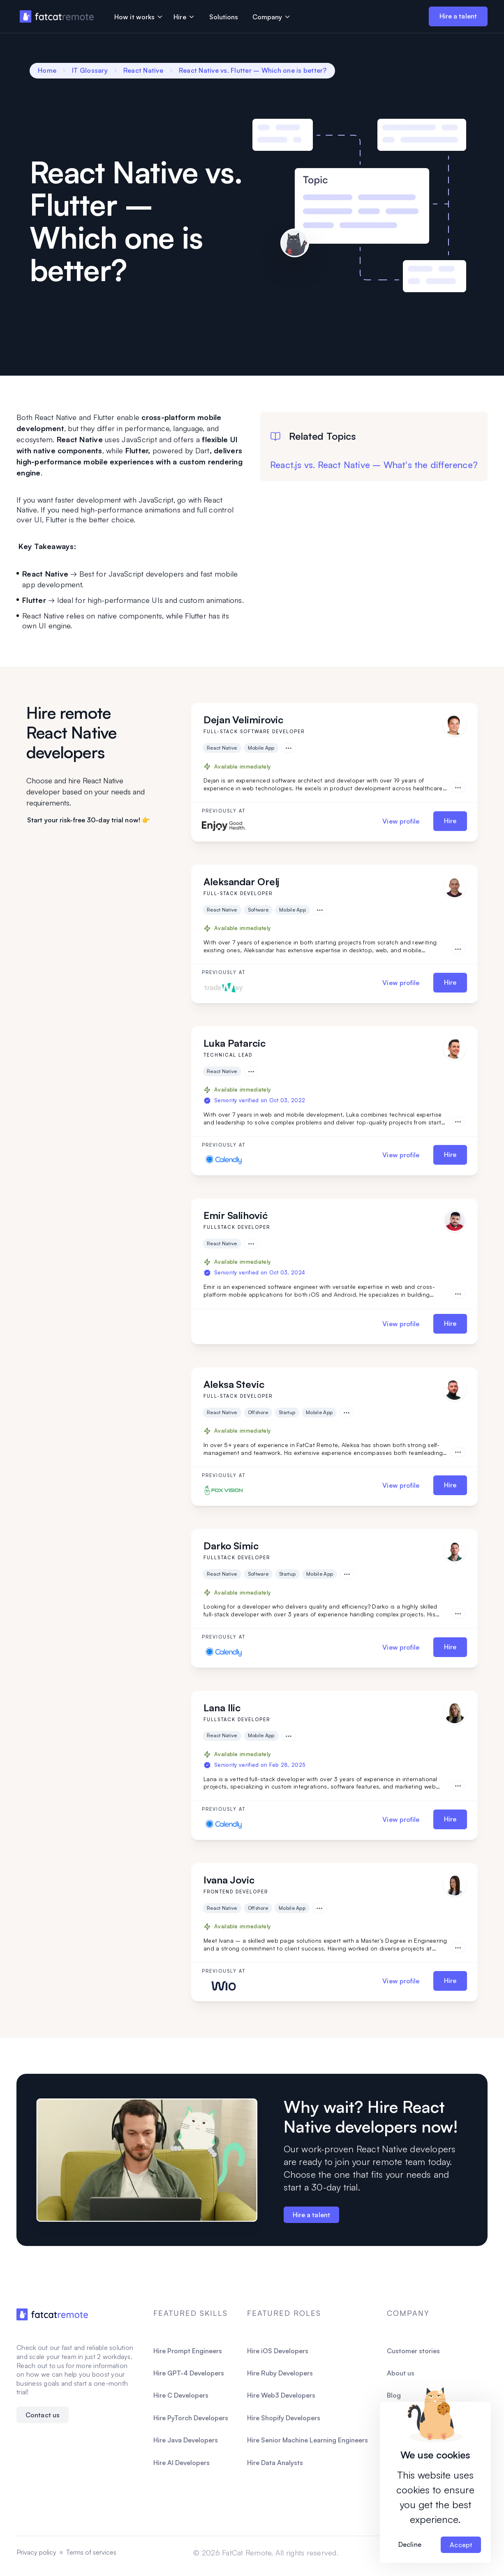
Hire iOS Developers (277, 2351)
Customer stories (413, 2351)
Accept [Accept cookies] (461, 2545)
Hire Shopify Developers (283, 2418)
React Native (143, 70)
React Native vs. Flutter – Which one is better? (253, 70)
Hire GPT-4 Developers (188, 2373)
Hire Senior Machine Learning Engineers (307, 2440)
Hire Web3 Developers (281, 2395)
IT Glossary (90, 70)
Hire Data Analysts (275, 2462)
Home (47, 70)
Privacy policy (36, 2552)
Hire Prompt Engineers (187, 2351)
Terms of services (91, 2552)
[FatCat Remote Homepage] (57, 16)
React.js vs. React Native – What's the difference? (374, 464)
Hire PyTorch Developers (190, 2418)
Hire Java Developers (185, 2440)
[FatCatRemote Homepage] (52, 2314)
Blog (394, 2395)
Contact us (42, 2415)
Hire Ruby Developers (280, 2373)
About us (400, 2373)
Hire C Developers (180, 2395)
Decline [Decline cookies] (409, 2544)
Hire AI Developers (181, 2462)
